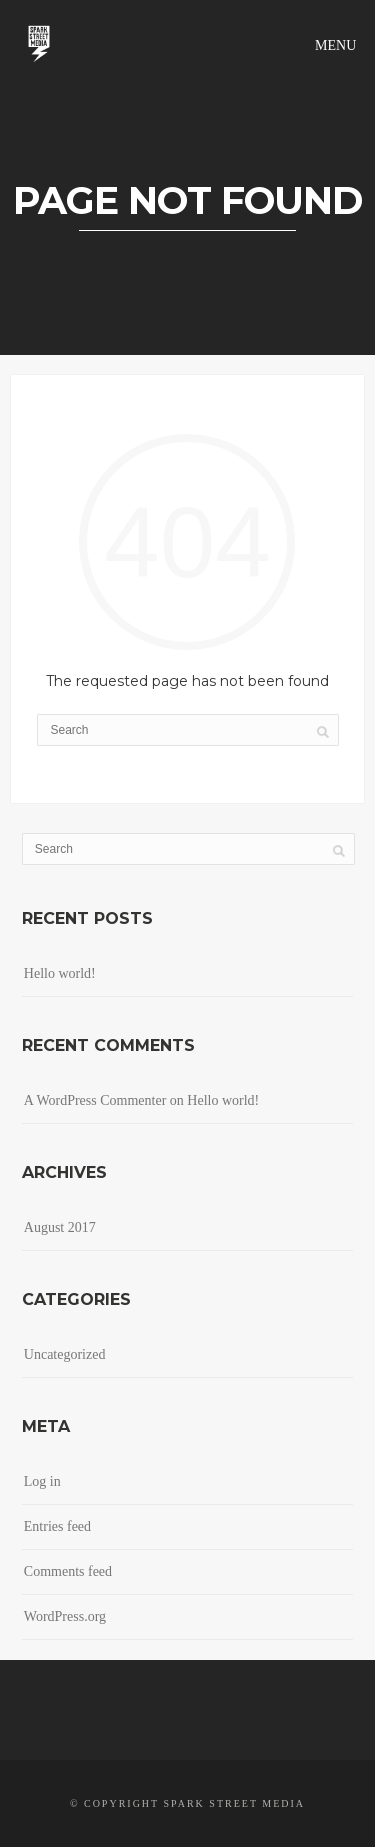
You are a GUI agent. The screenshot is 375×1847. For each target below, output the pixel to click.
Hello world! (60, 973)
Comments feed (68, 1571)
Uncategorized (65, 1354)
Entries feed (57, 1526)
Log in (42, 1481)
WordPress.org (65, 1616)
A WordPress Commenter (95, 1100)
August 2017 (60, 1227)
